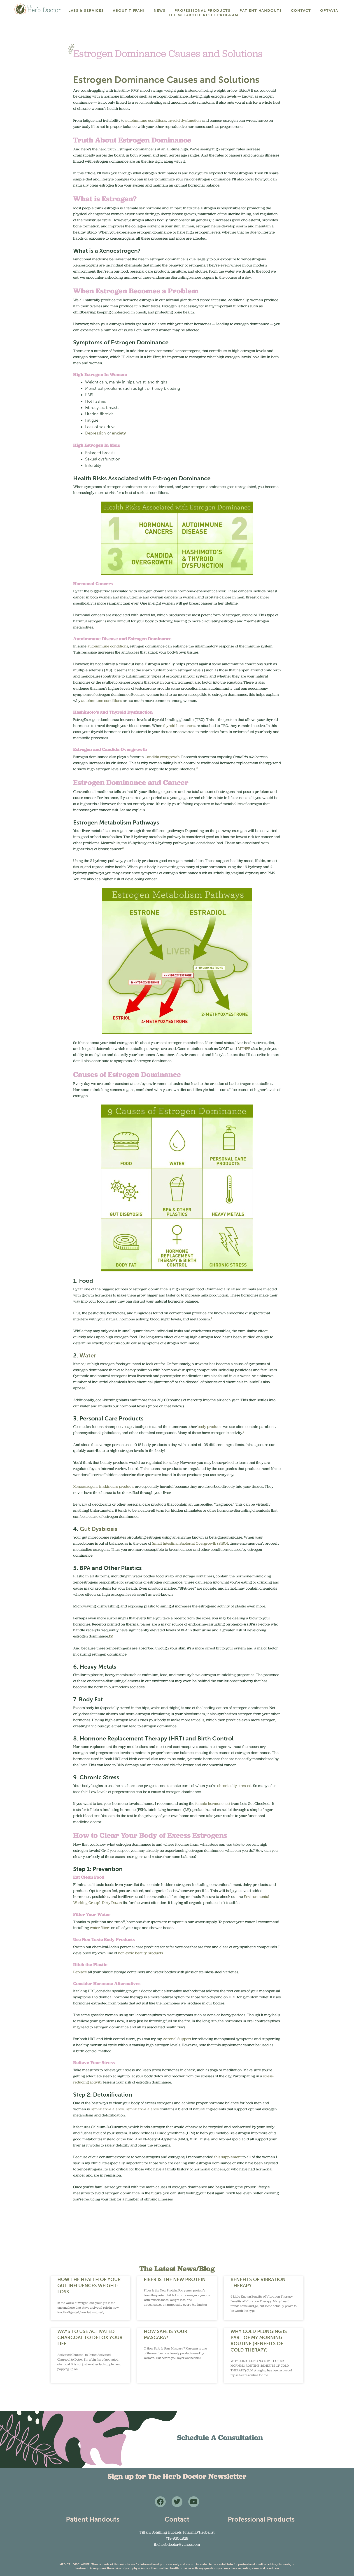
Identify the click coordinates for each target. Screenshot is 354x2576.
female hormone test (212, 1803)
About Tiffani (128, 10)
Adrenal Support (177, 2038)
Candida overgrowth (162, 756)
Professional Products (203, 10)
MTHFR (244, 1048)
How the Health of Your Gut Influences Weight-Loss (89, 2286)
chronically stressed (234, 1785)
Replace (80, 1971)
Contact (301, 10)
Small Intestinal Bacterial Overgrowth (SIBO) (190, 1543)
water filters (100, 1927)
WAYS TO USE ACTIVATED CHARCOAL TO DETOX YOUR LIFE (90, 2337)
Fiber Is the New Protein (175, 2279)
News (159, 10)
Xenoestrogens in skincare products (103, 1486)
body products (210, 1426)
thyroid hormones (178, 725)
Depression (95, 433)
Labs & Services (86, 10)
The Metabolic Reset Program (203, 15)
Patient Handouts (261, 10)
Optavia (329, 10)
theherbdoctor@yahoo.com (177, 2544)
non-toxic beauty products (140, 1952)
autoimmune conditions (145, 120)
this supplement (228, 2156)
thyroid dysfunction (184, 120)
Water (87, 1355)
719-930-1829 (177, 2538)
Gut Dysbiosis (98, 1528)
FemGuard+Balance (107, 2109)
